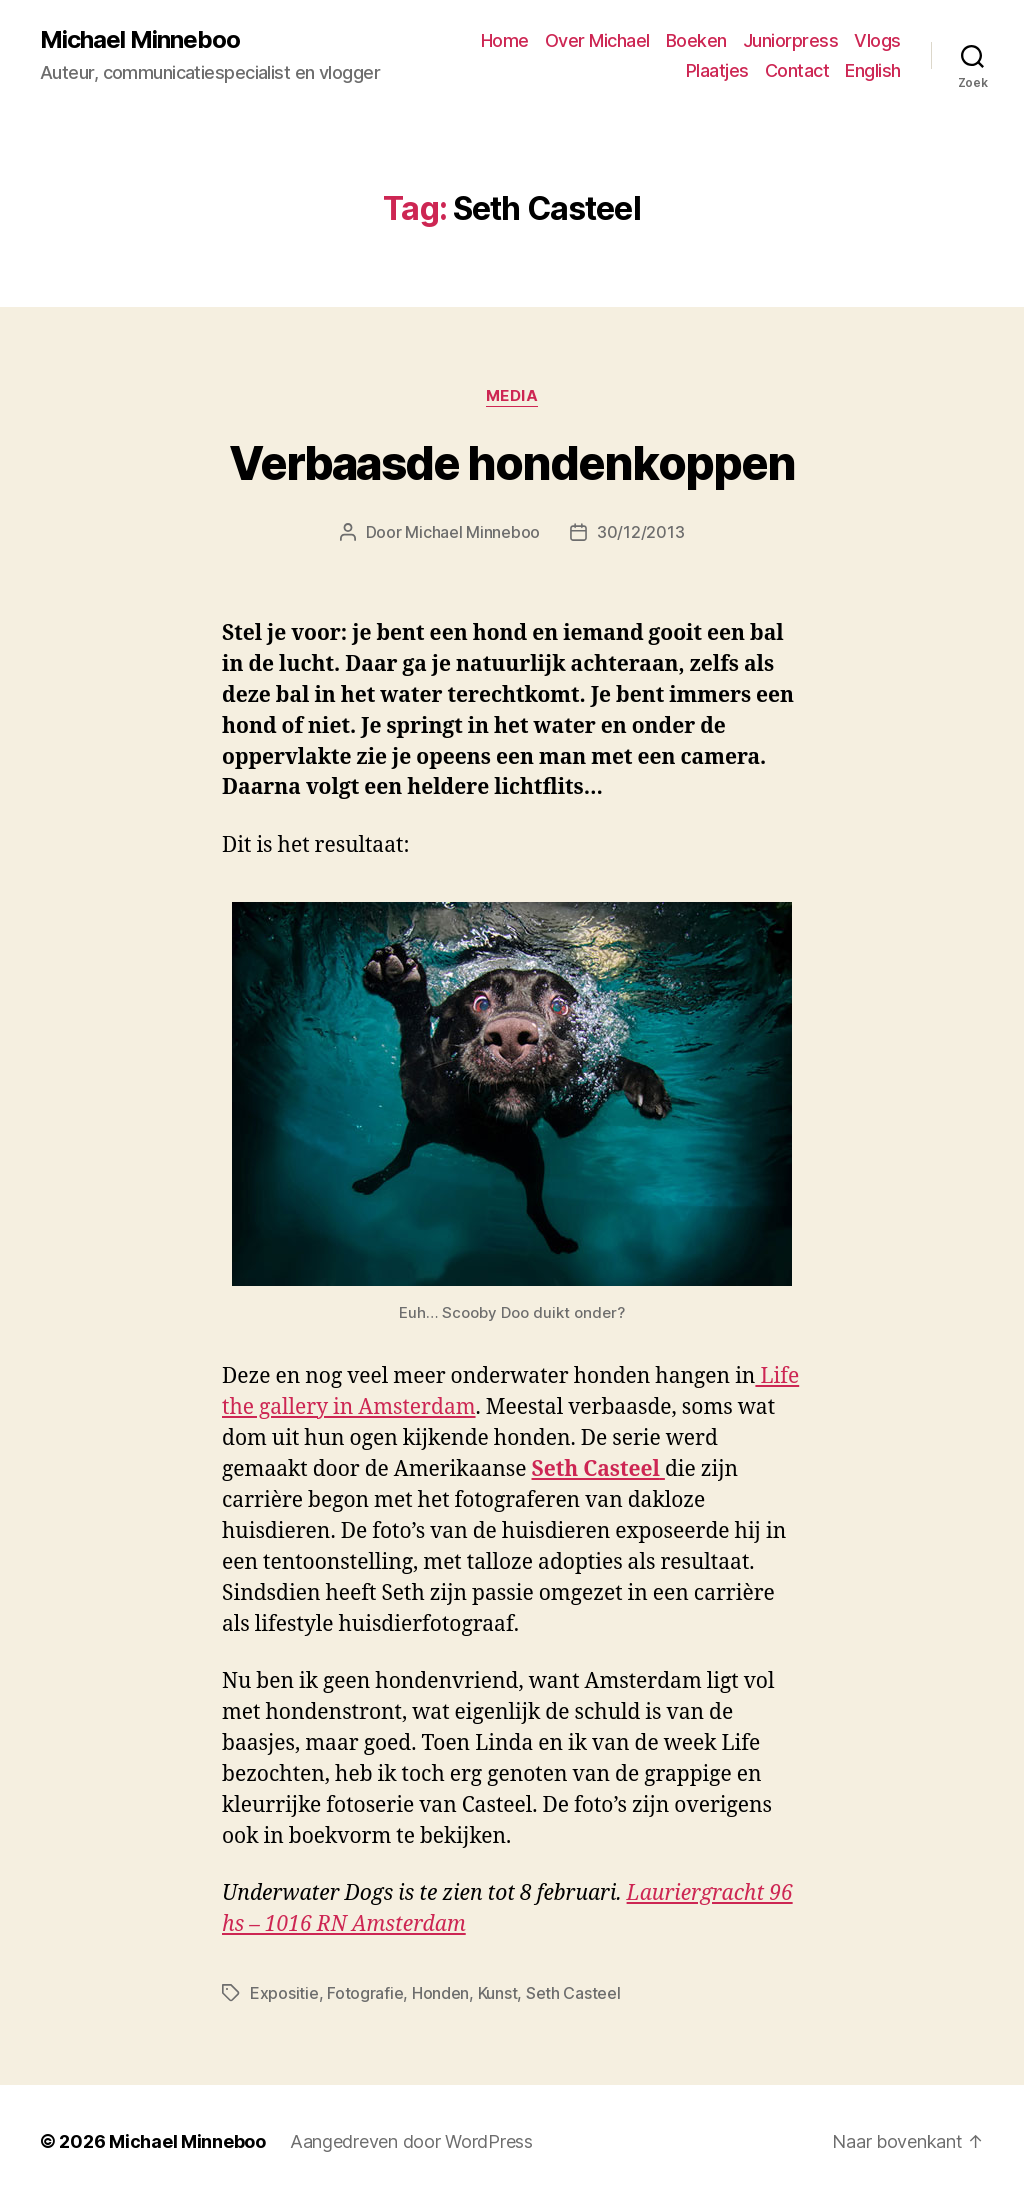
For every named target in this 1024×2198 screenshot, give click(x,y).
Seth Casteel (573, 1993)
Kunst (498, 1993)
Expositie (284, 1993)
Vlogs (877, 40)
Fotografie (365, 1993)
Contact (797, 70)
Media (512, 396)
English (873, 70)
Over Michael (597, 40)
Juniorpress (791, 40)
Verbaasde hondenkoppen (512, 463)
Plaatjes (717, 70)
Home (505, 40)
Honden (440, 1993)
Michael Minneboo (140, 40)
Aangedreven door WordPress (411, 2141)
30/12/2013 (640, 532)
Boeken (696, 40)
